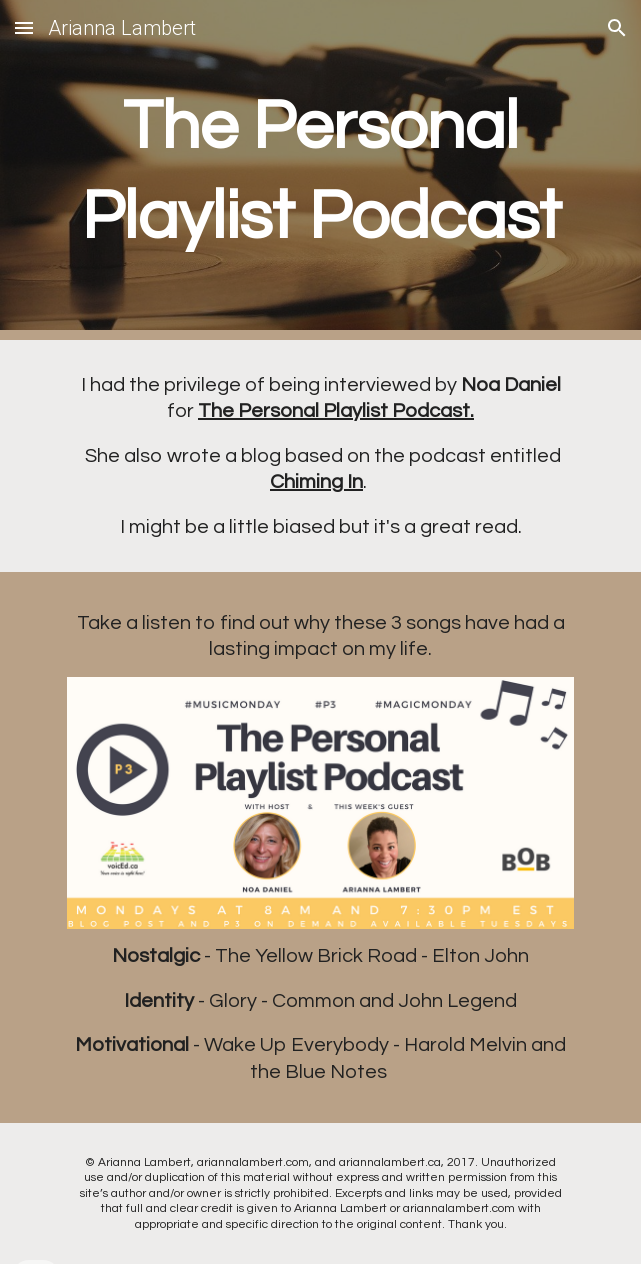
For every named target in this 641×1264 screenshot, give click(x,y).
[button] (24, 27)
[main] (320, 170)
